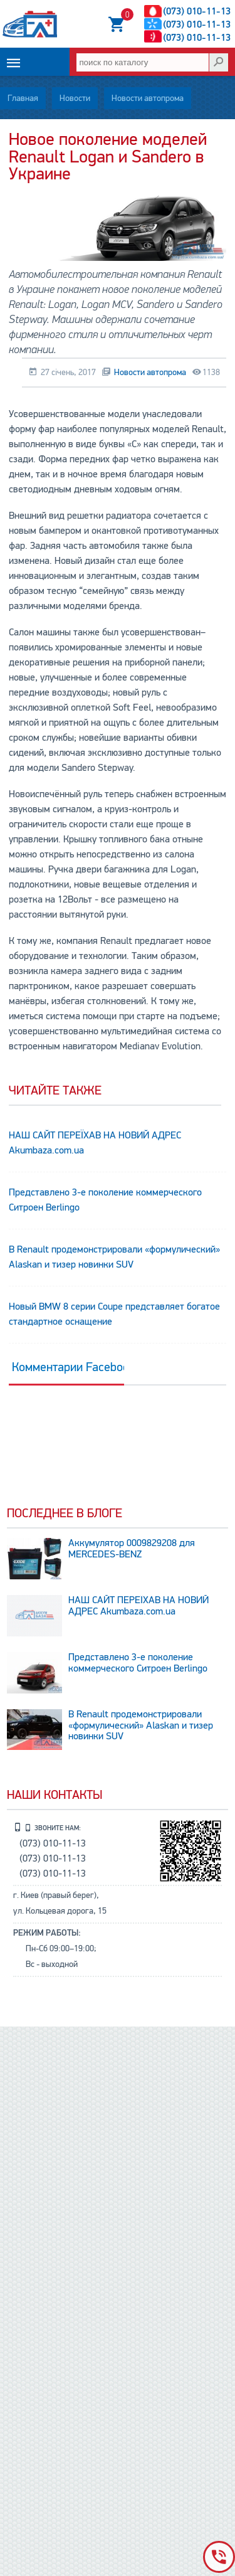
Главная (23, 98)
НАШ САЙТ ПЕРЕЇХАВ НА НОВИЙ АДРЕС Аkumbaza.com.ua (95, 1143)
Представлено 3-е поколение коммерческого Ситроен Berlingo (105, 1200)
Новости (75, 98)
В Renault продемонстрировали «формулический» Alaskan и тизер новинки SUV (114, 1257)
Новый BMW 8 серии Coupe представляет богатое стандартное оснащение (114, 1314)
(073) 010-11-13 (197, 11)
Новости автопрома (148, 98)
